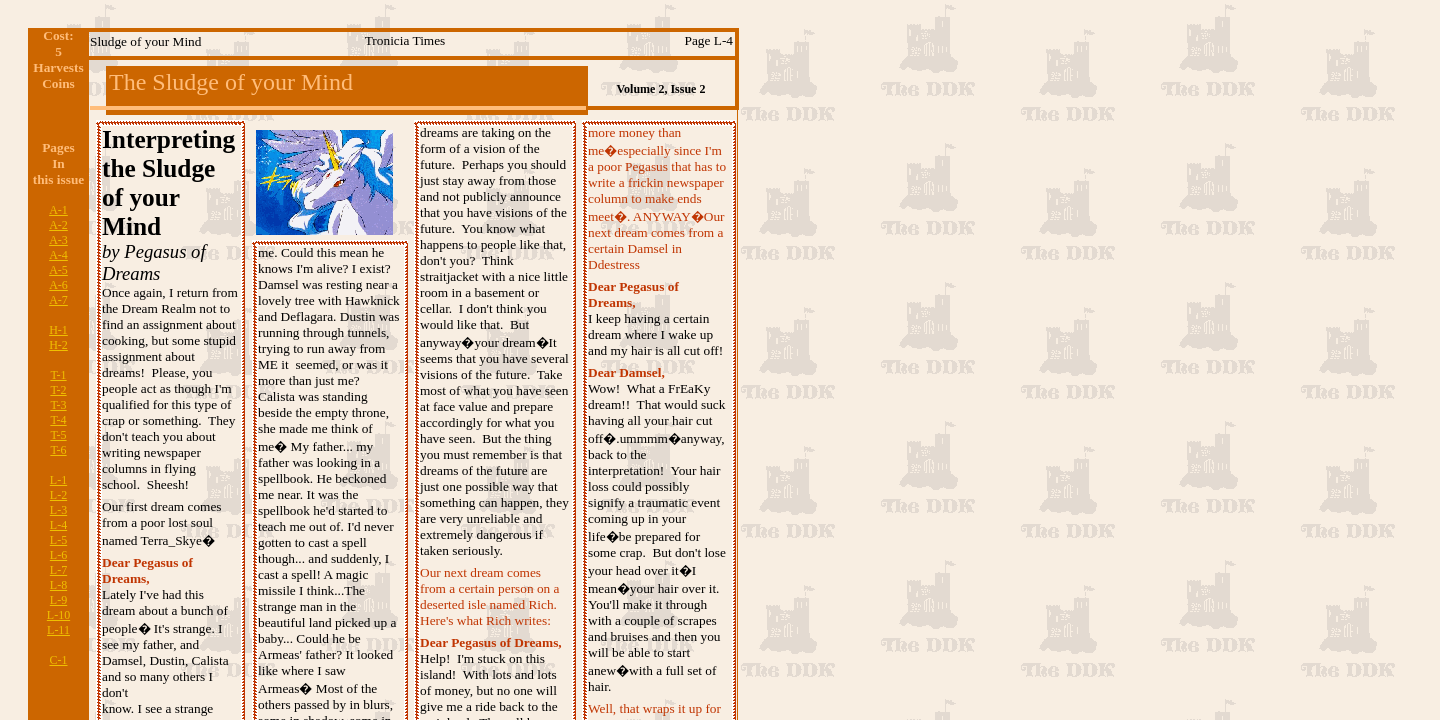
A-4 (58, 255)
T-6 (58, 450)
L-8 (58, 585)
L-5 (58, 540)
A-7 (58, 300)
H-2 (58, 345)
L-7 (58, 570)
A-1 (58, 210)
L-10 (58, 615)
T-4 (58, 420)
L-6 (58, 555)
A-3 (58, 240)
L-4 (58, 525)
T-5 (58, 435)
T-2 (58, 390)
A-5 (58, 270)
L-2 (58, 495)
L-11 (58, 630)
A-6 (58, 285)
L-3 (58, 510)
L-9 (58, 600)
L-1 (58, 480)
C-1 (59, 660)
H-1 (58, 330)
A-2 (58, 225)
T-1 (58, 375)
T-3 (58, 405)
